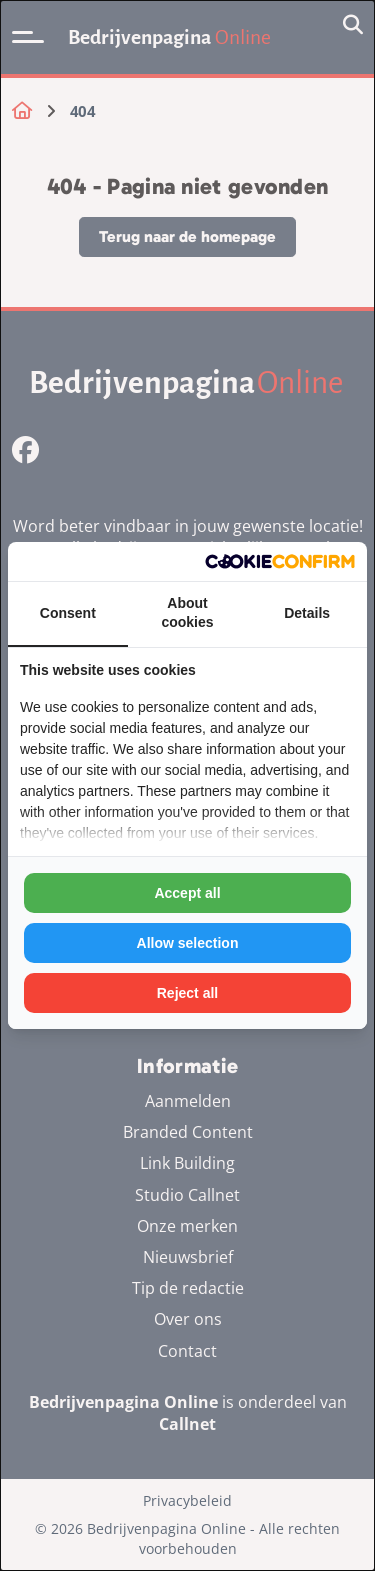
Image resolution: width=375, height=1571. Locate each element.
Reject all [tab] (187, 993)
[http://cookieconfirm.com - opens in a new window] (280, 561)
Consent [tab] (68, 613)
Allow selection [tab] (188, 943)
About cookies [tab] (187, 613)
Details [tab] (307, 613)
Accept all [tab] (187, 893)
